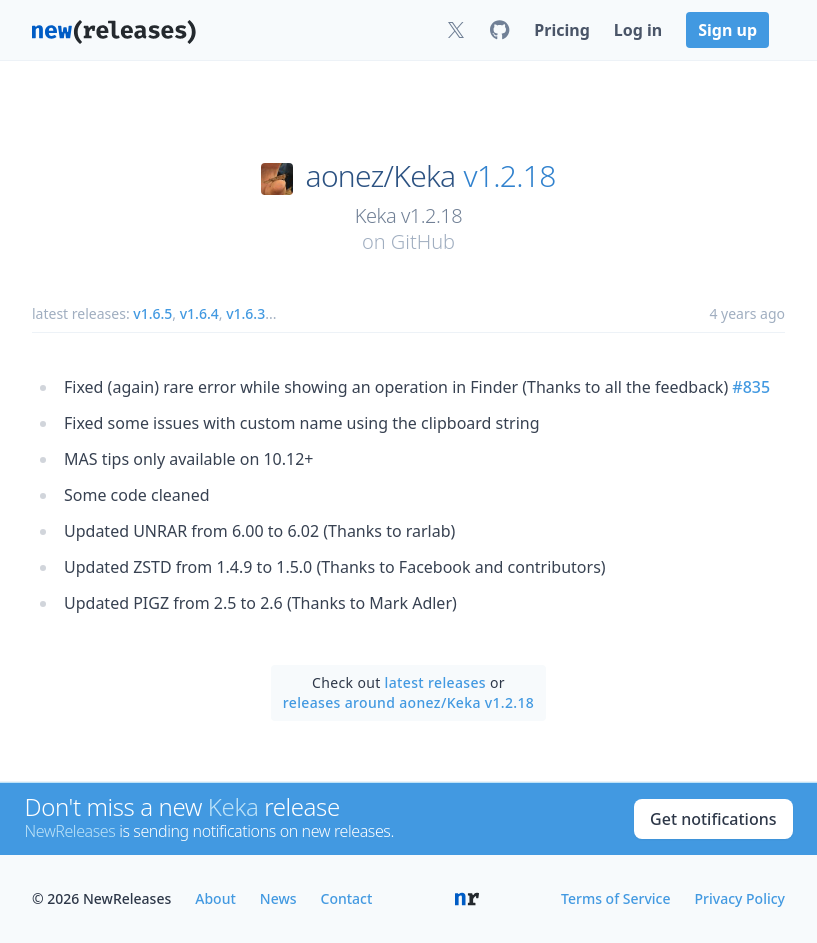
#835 (751, 387)
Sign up (727, 30)
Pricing (561, 30)
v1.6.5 (152, 313)
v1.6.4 (199, 313)
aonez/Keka (381, 176)
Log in (638, 30)
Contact (347, 898)
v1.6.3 (245, 313)
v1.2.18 (510, 176)
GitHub (423, 241)
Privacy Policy (740, 898)
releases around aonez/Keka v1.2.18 (408, 702)
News (278, 898)
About (215, 898)
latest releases (435, 682)
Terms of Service (615, 898)
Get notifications (713, 819)
